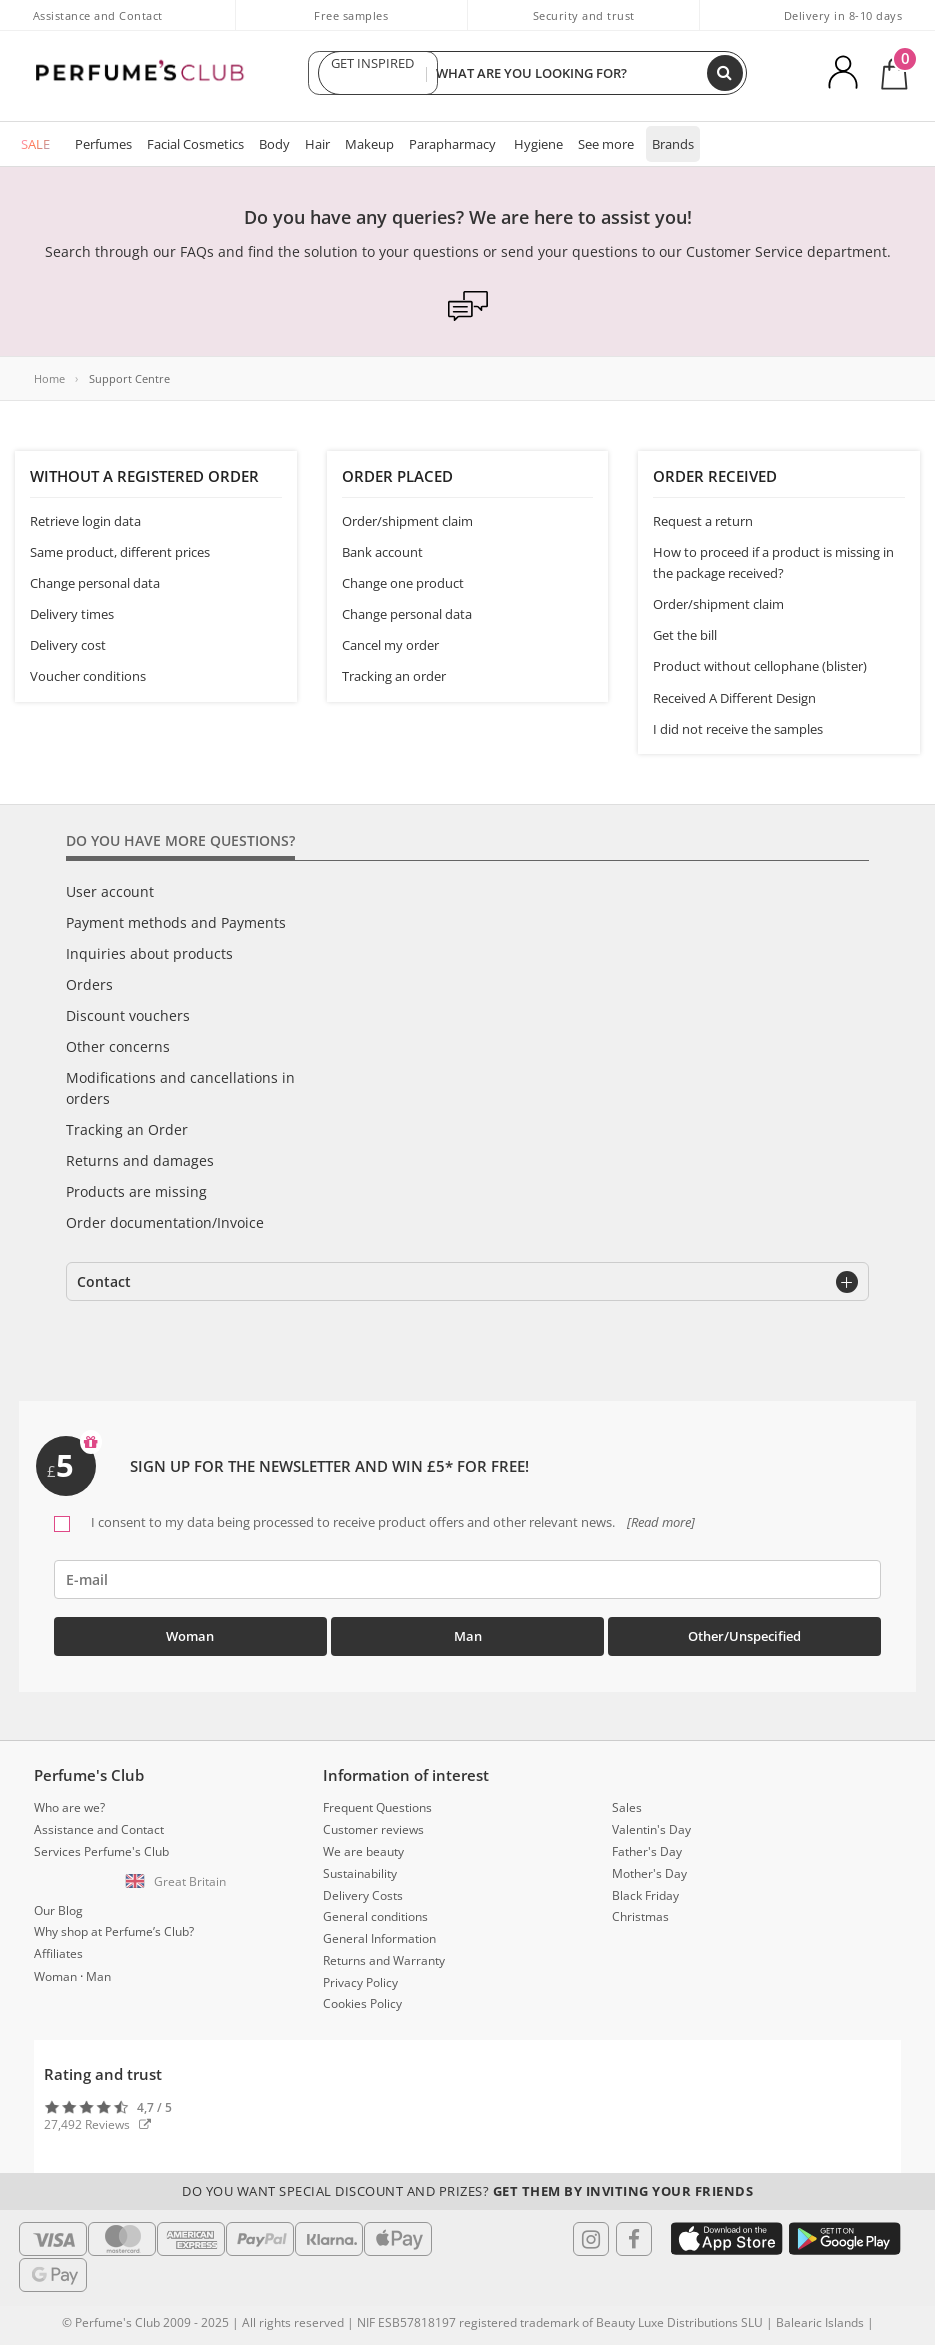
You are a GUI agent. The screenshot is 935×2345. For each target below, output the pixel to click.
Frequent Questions (377, 1807)
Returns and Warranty (384, 1960)
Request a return (703, 521)
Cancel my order (390, 645)
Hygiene (538, 144)
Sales (627, 1807)
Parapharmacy (452, 144)
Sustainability (360, 1873)
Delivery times (72, 614)
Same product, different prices (120, 552)
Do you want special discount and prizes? (467, 2191)
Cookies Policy (362, 2003)
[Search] (725, 73)
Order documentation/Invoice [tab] (165, 1222)
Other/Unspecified (744, 1636)
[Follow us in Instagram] (591, 2239)
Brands (673, 144)
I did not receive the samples (738, 729)
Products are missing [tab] (136, 1191)
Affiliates (58, 1953)
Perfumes (103, 144)
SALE (35, 144)
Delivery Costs (363, 1895)
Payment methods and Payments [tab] (176, 922)
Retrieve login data (85, 521)
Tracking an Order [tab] (127, 1129)
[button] (178, 1882)
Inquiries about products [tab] (149, 953)
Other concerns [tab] (118, 1046)
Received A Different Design (734, 698)
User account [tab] (110, 891)
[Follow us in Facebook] (634, 2239)
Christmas (640, 1916)
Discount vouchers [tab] (128, 1015)
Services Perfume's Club (101, 1851)
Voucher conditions (88, 676)
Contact (104, 1281)
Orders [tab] (89, 984)
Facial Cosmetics (195, 144)
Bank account (382, 552)
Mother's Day (649, 1873)
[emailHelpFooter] (468, 1579)
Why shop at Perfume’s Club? (114, 1931)
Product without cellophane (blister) (760, 666)
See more (606, 144)
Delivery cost (68, 645)
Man (468, 1636)
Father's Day (647, 1851)
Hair (317, 144)
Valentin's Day (651, 1829)
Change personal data (95, 583)
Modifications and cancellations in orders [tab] (180, 1088)
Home (49, 378)
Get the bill (685, 635)
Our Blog (58, 1910)
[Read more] (659, 1522)
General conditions (375, 1916)
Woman (190, 1636)
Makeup (369, 144)
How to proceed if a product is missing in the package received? (773, 562)
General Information (379, 1938)
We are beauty (363, 1851)
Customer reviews (373, 1829)
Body (274, 144)
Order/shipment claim (407, 521)
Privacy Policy (360, 1982)
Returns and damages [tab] (140, 1160)
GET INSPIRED (373, 73)
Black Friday (645, 1895)
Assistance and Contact (98, 15)
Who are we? (69, 1807)
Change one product (403, 583)
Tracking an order (394, 676)
